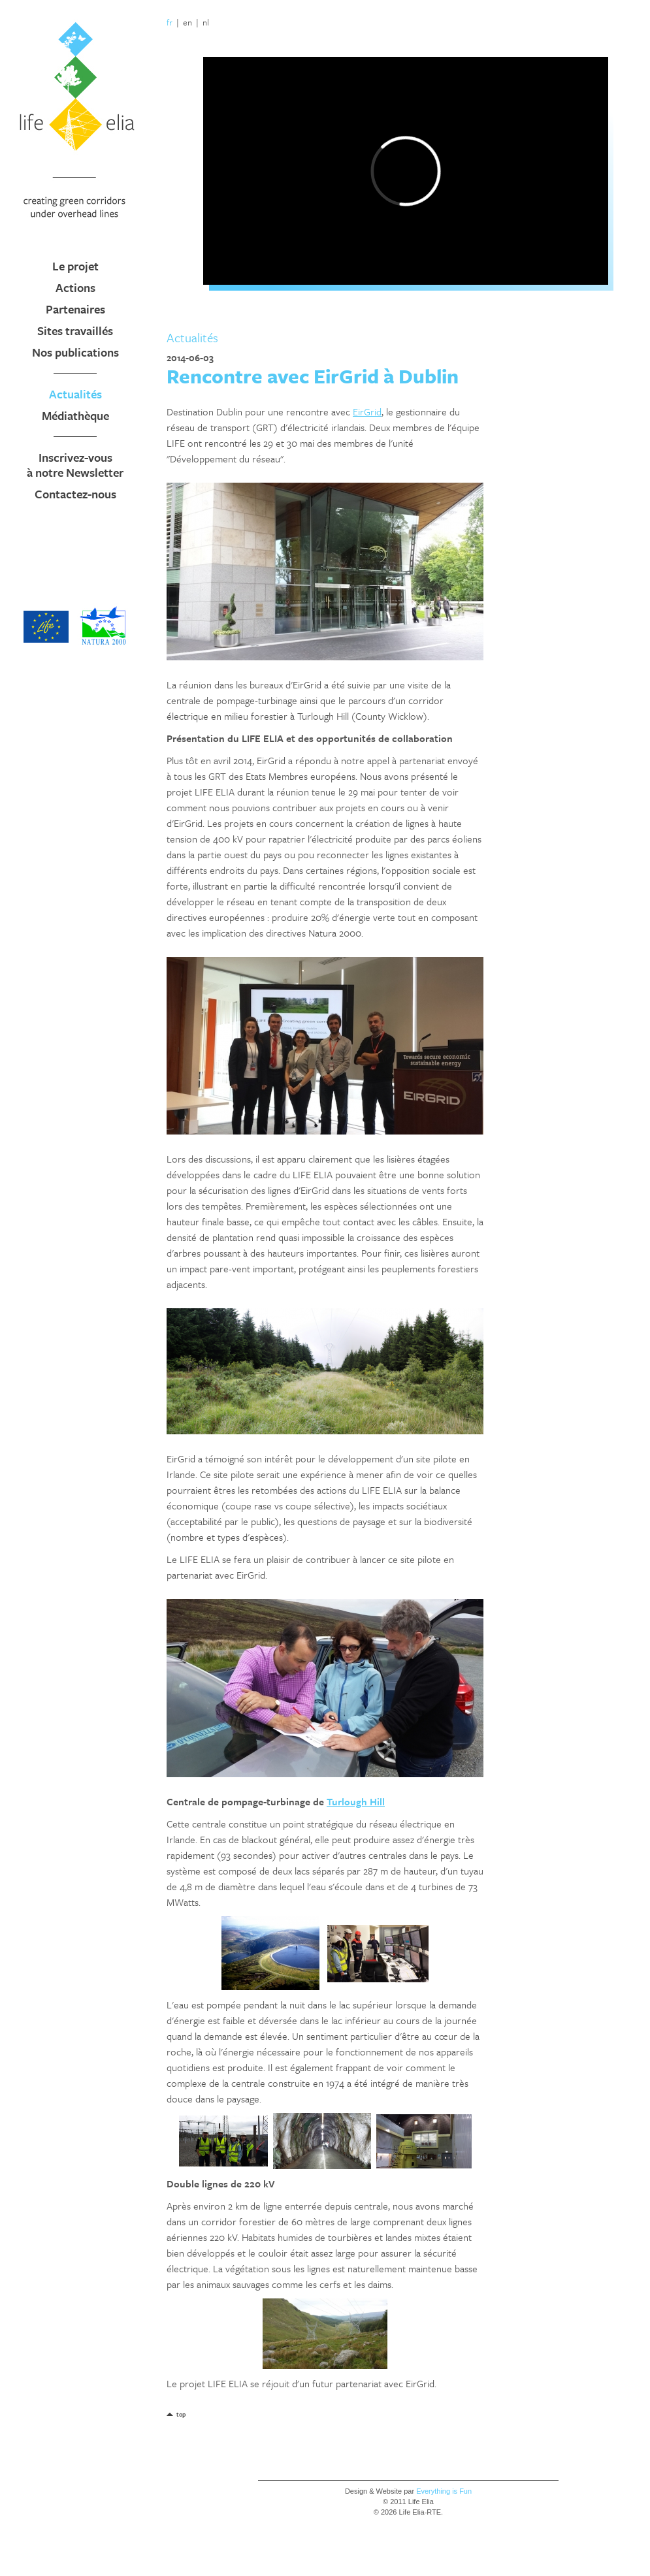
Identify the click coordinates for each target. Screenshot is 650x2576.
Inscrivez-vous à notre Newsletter (75, 465)
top (181, 2414)
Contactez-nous (75, 493)
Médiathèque (75, 415)
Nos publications (75, 352)
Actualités (75, 393)
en (187, 22)
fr (169, 22)
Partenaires (75, 308)
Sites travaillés (75, 330)
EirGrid (367, 411)
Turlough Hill (356, 1801)
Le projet (75, 265)
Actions (75, 287)
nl (206, 22)
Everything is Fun (444, 2491)
